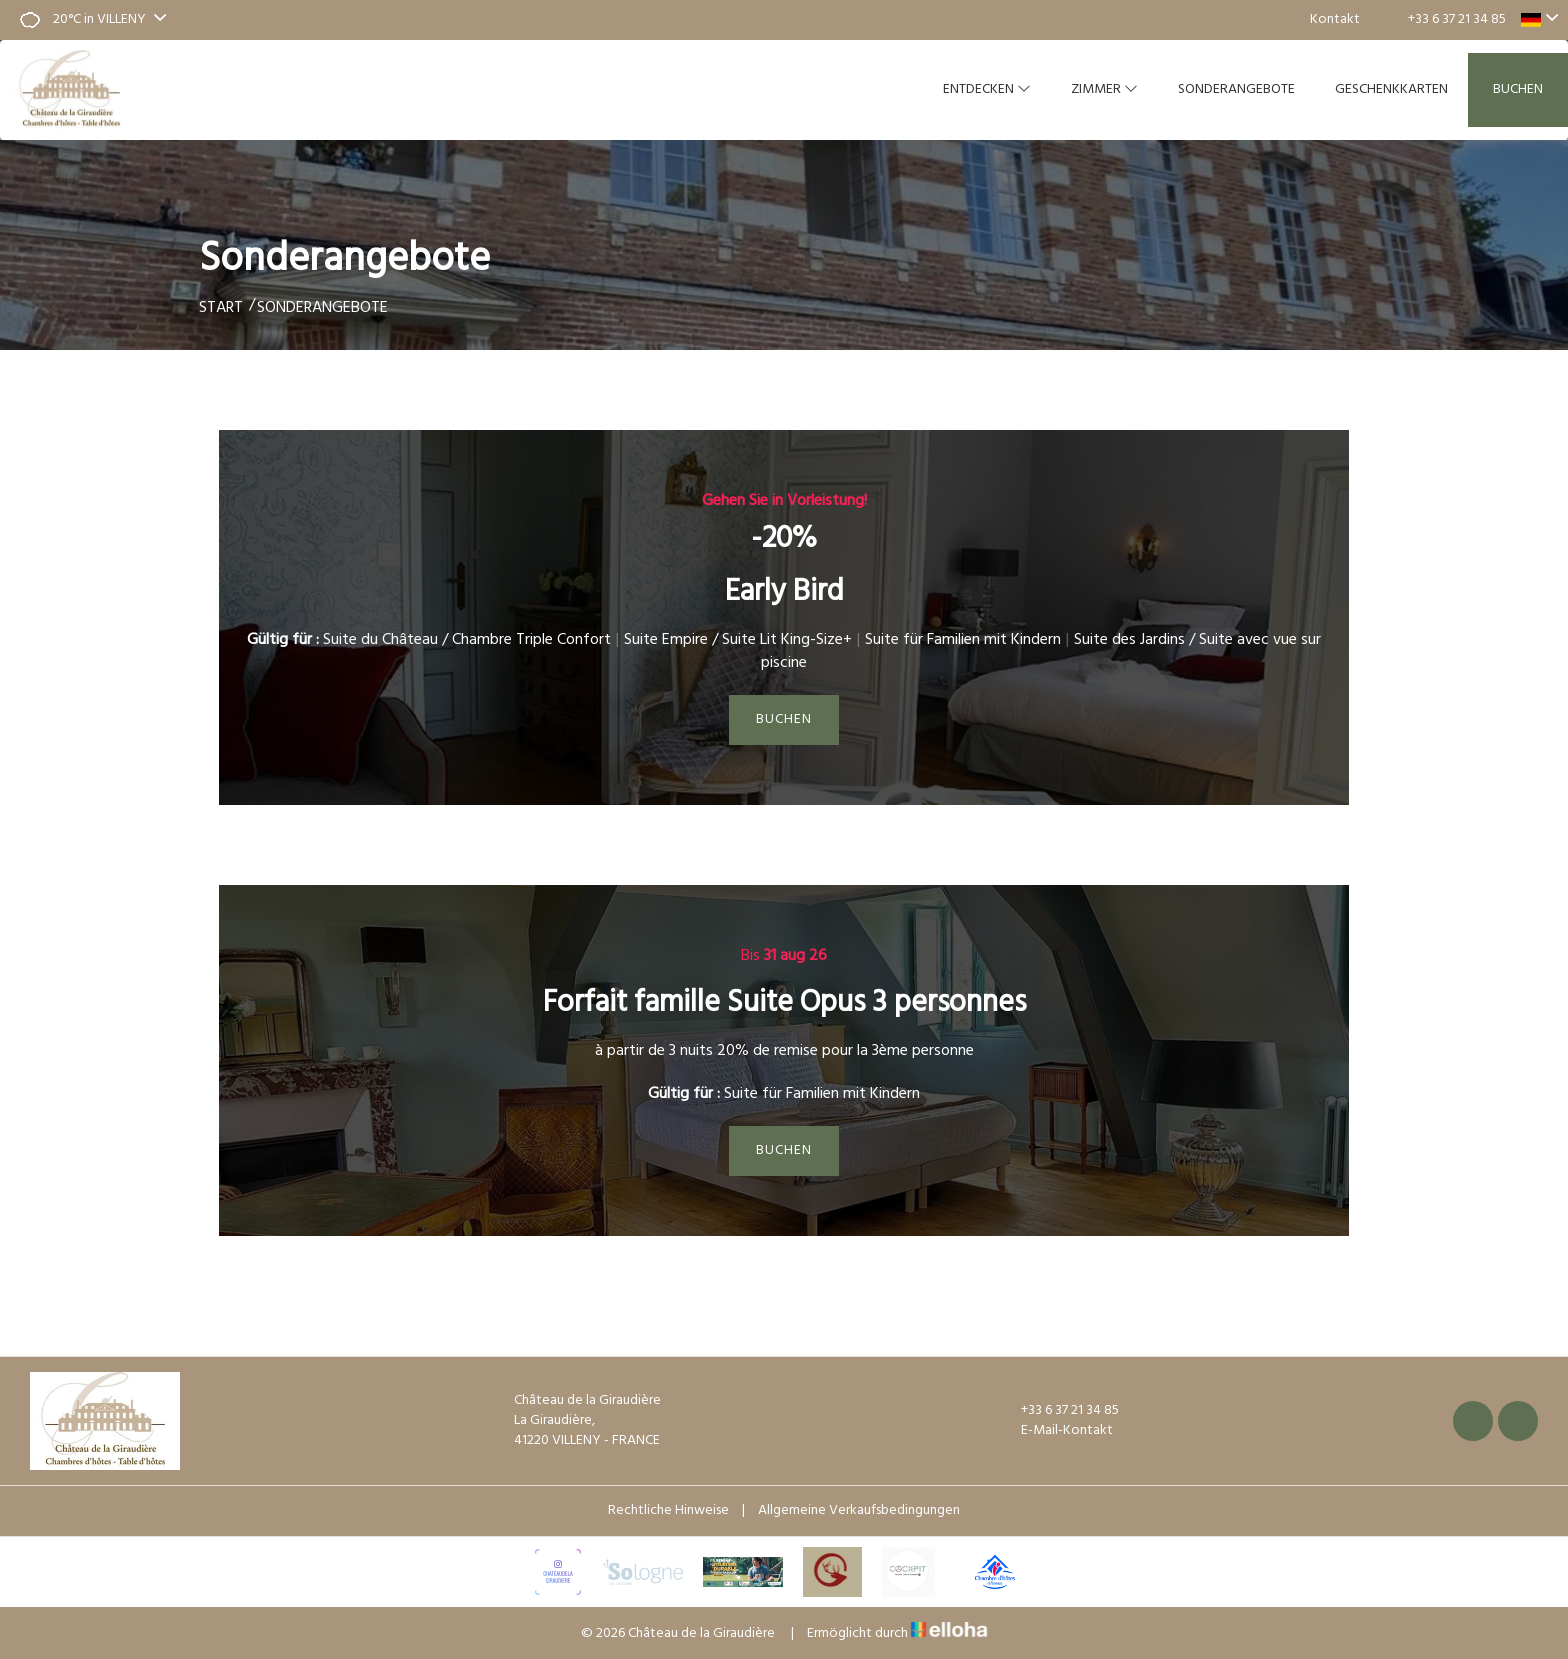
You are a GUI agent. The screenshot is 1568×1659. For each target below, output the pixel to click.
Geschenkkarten (1391, 89)
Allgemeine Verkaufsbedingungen (859, 1510)
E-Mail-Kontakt (1055, 1431)
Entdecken (987, 89)
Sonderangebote (1236, 89)
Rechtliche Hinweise (668, 1510)
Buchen (1518, 89)
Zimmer (1104, 89)
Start (221, 308)
